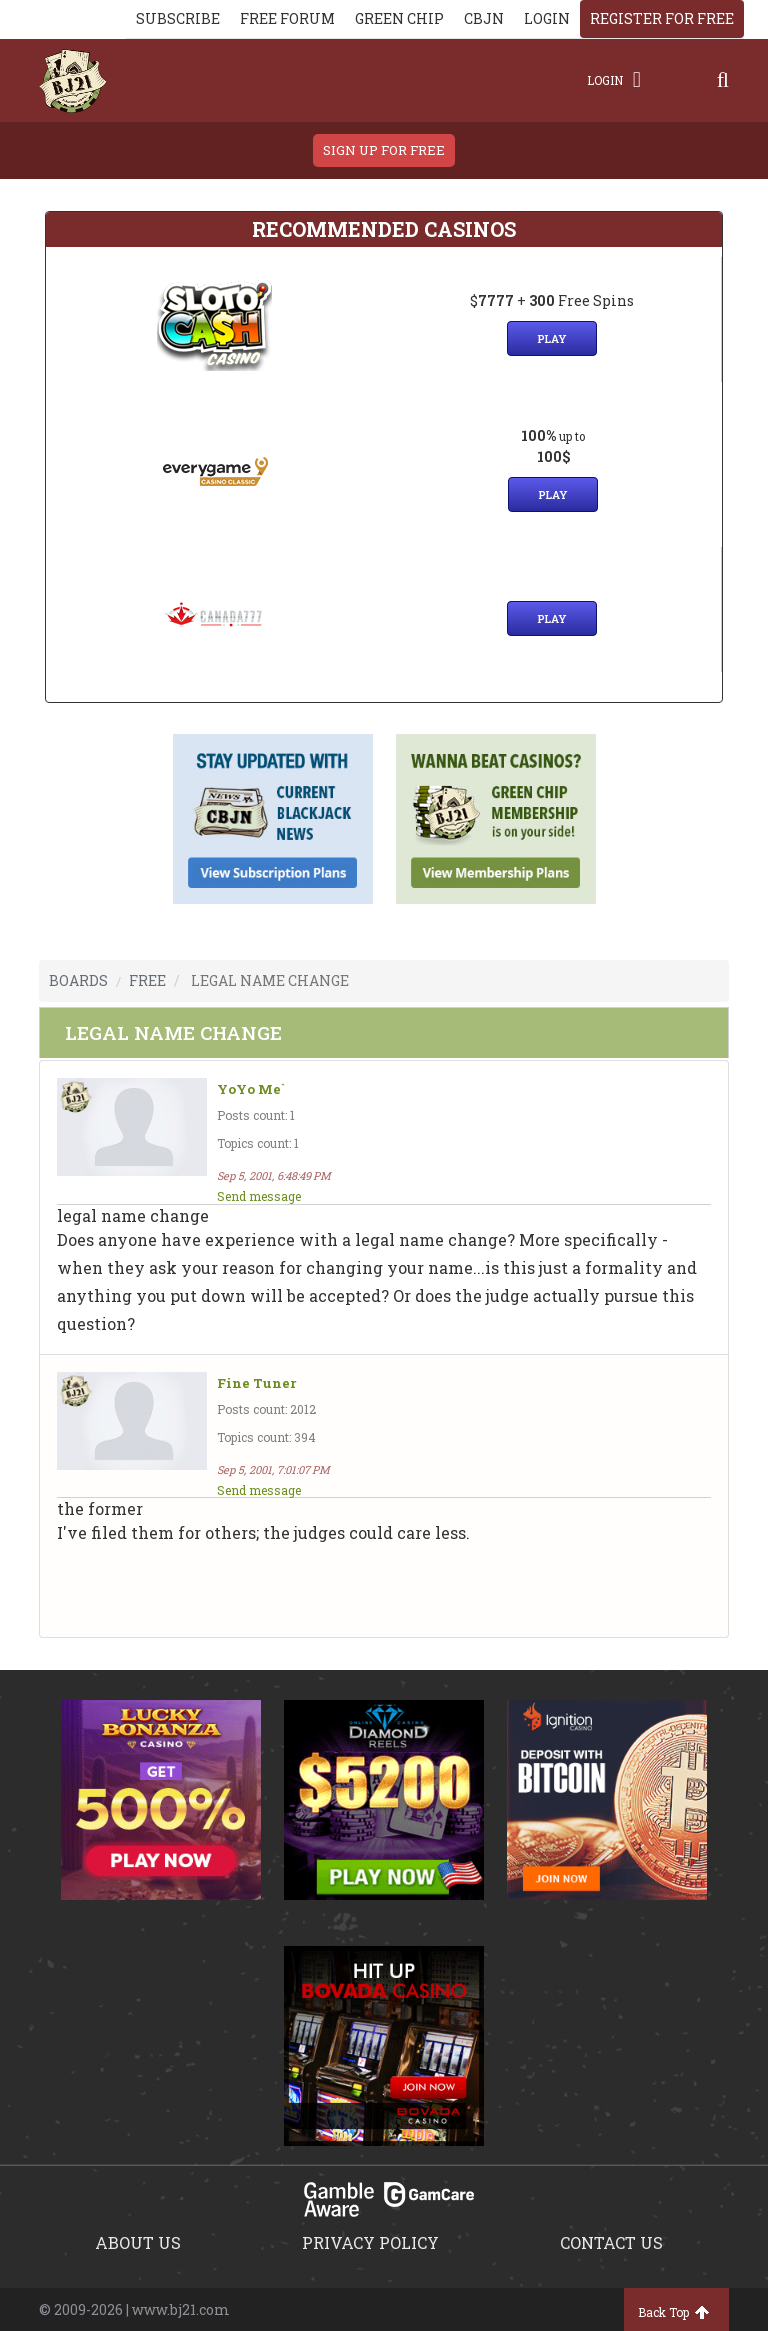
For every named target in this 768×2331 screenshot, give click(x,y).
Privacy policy (370, 2242)
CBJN (484, 18)
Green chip (399, 18)
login (547, 18)
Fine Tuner (256, 1383)
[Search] (723, 80)
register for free (662, 18)
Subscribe (178, 18)
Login (614, 80)
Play (552, 338)
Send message (259, 1196)
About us (138, 2242)
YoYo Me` (251, 1089)
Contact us (611, 2242)
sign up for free (384, 150)
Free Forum (287, 18)
